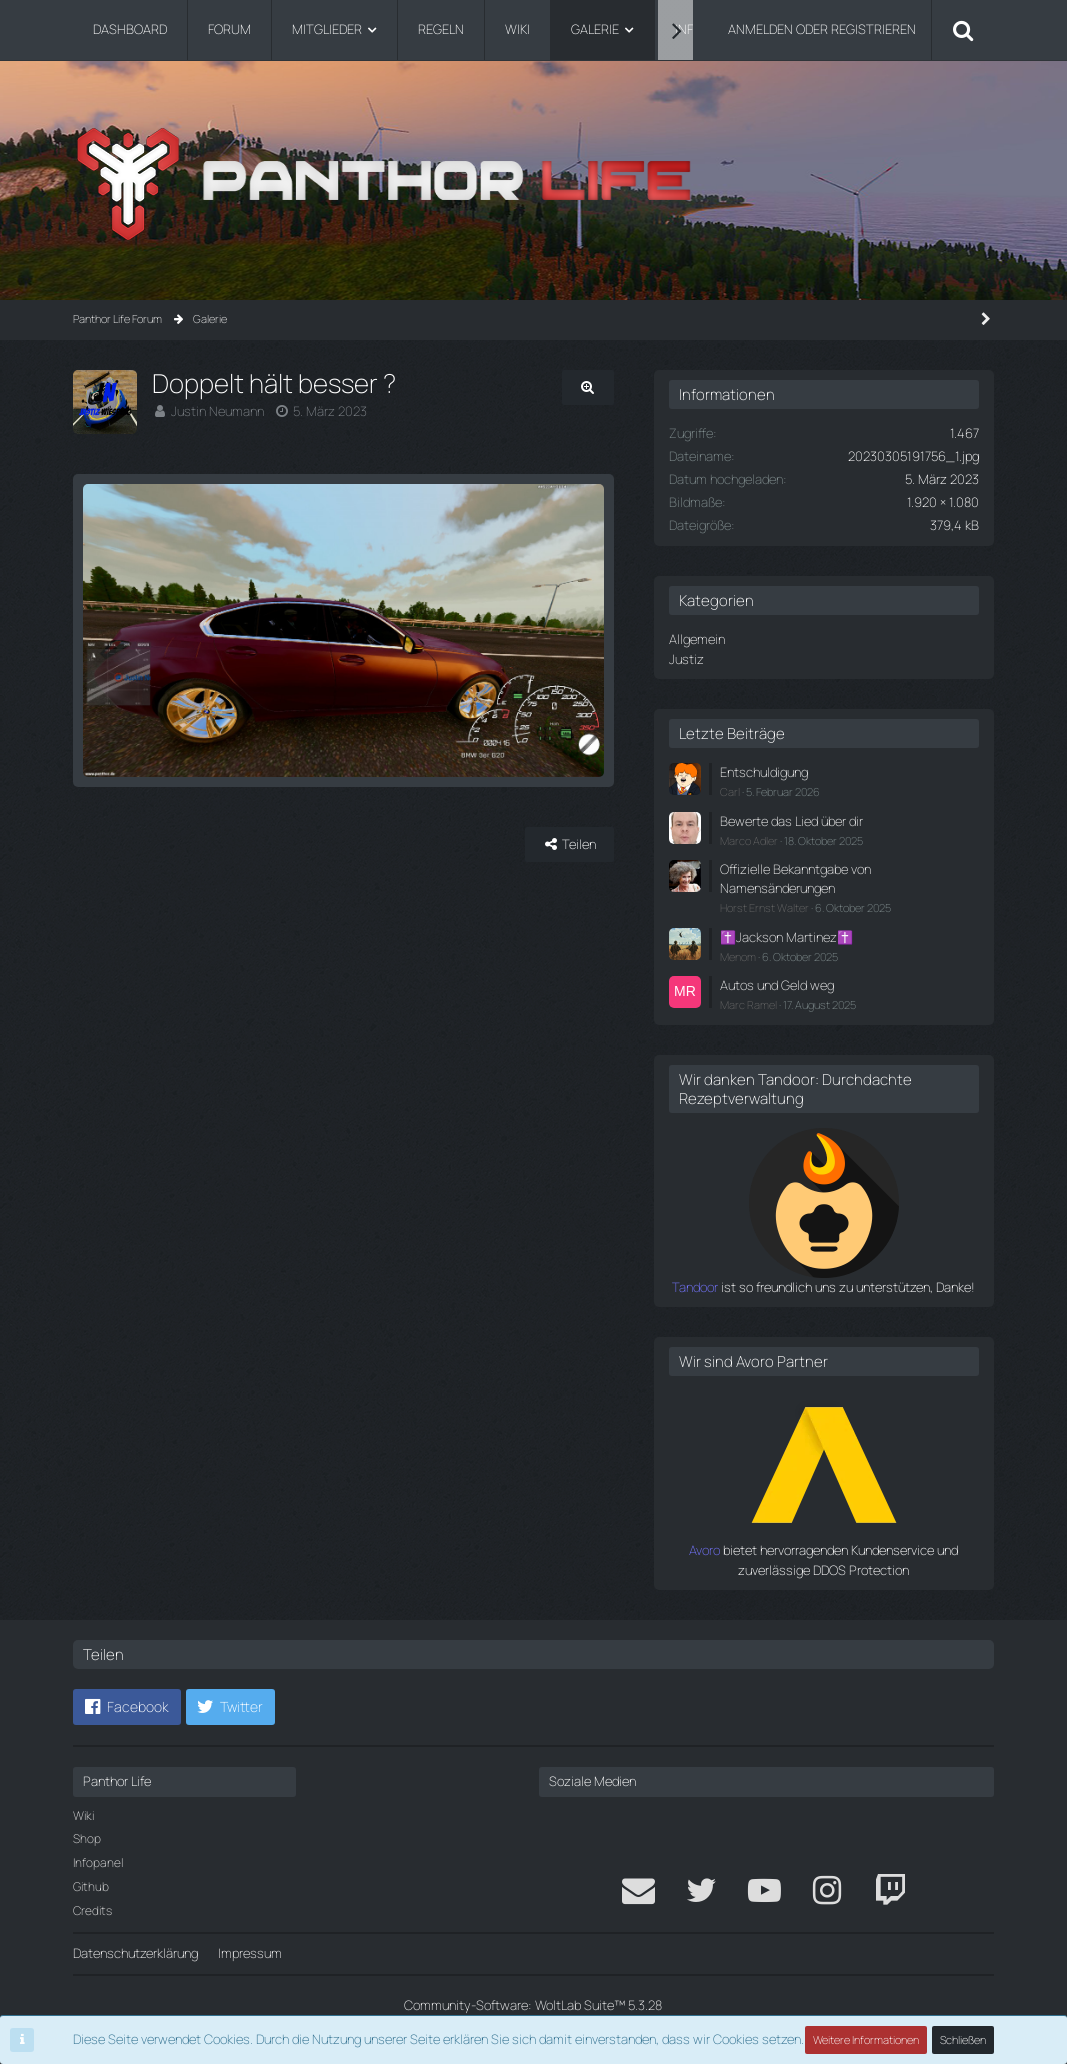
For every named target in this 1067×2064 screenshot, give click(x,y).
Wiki (83, 1815)
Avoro (704, 1550)
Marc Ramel (748, 1004)
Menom (738, 956)
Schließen (963, 2039)
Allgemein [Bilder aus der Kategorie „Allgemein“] (697, 639)
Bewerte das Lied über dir (791, 821)
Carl (730, 791)
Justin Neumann (217, 411)
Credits (92, 1910)
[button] (127, 1707)
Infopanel (98, 1862)
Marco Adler (749, 840)
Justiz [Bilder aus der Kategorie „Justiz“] (686, 659)
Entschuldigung (764, 772)
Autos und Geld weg (777, 985)
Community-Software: (533, 2005)
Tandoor (695, 1287)
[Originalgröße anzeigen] (588, 387)
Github (91, 1886)
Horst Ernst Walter (764, 907)
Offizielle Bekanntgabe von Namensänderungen (795, 878)
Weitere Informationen (866, 2039)
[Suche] (963, 30)
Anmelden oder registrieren (822, 29)
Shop (87, 1838)
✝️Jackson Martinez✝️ (786, 937)
